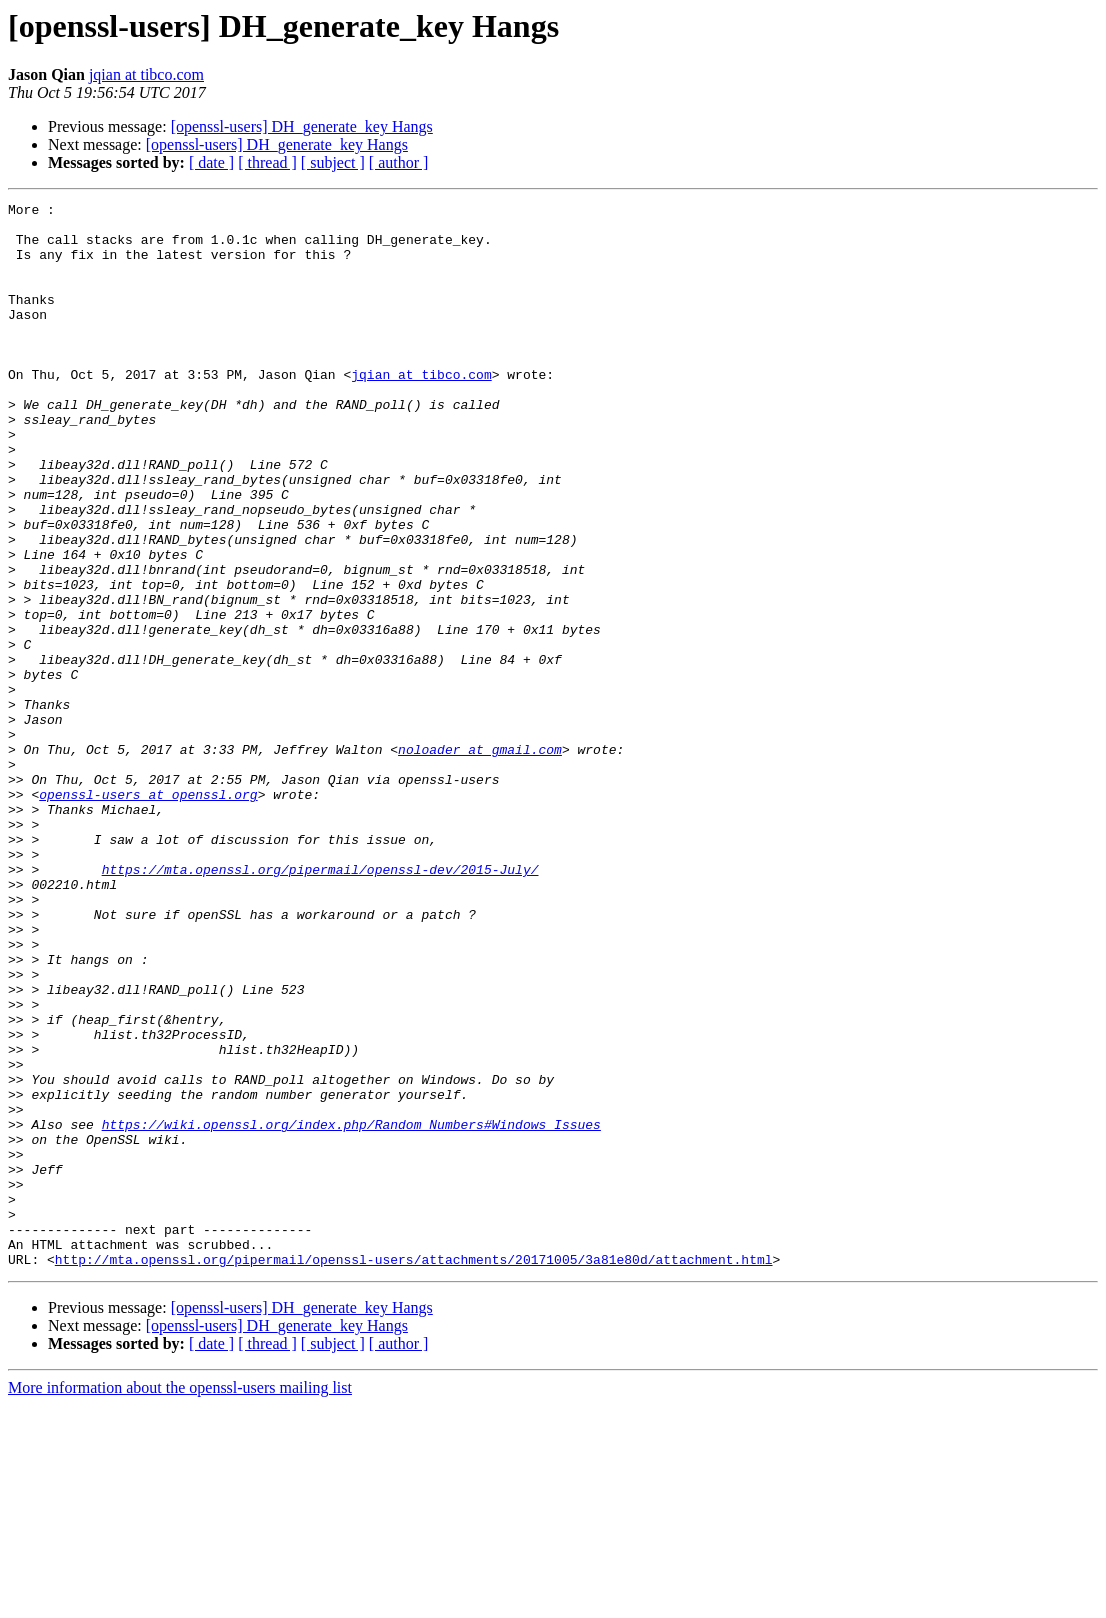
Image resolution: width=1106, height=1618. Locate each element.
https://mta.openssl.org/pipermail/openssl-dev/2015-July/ (320, 1004)
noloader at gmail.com (480, 860)
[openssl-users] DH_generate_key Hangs (302, 126)
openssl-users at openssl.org (148, 914)
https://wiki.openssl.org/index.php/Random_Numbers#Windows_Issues (351, 1310)
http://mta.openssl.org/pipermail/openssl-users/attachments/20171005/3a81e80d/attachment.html (414, 1472)
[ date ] (211, 162)
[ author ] (399, 162)
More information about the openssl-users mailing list (180, 1600)
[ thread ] (267, 162)
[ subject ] (333, 162)
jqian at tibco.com (146, 74)
